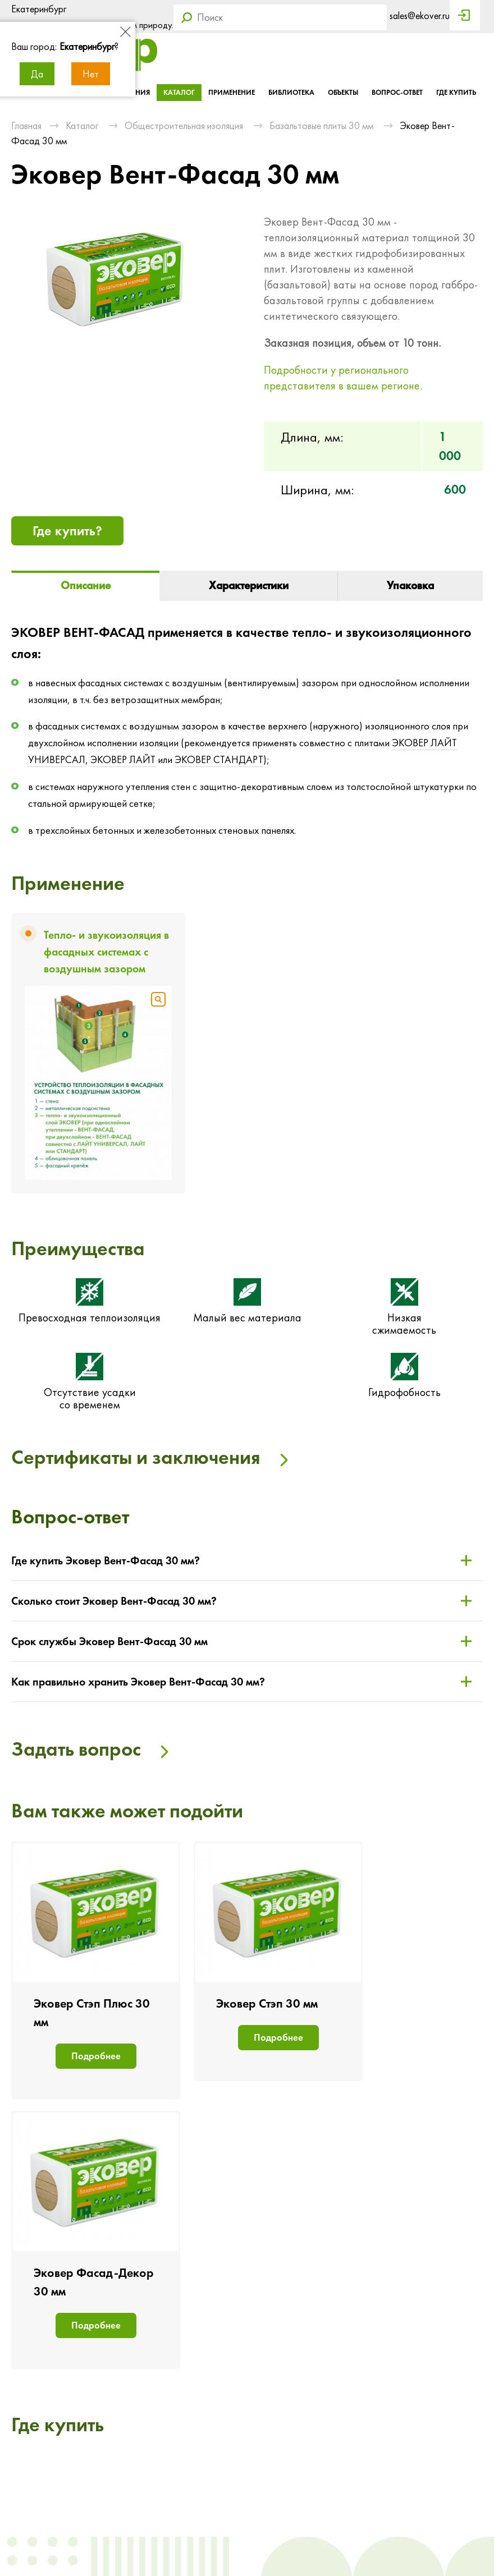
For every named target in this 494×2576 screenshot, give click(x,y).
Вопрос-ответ (397, 92)
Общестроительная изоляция (184, 125)
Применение (231, 92)
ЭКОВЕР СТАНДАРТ (219, 759)
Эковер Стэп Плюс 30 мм (92, 2012)
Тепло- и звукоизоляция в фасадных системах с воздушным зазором (106, 951)
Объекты (343, 92)
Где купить (456, 92)
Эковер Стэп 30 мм (267, 2003)
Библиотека (291, 92)
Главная (26, 125)
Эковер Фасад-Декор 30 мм (94, 2282)
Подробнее (96, 2056)
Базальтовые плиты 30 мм (321, 125)
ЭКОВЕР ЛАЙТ (122, 759)
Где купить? (67, 530)
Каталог (179, 92)
